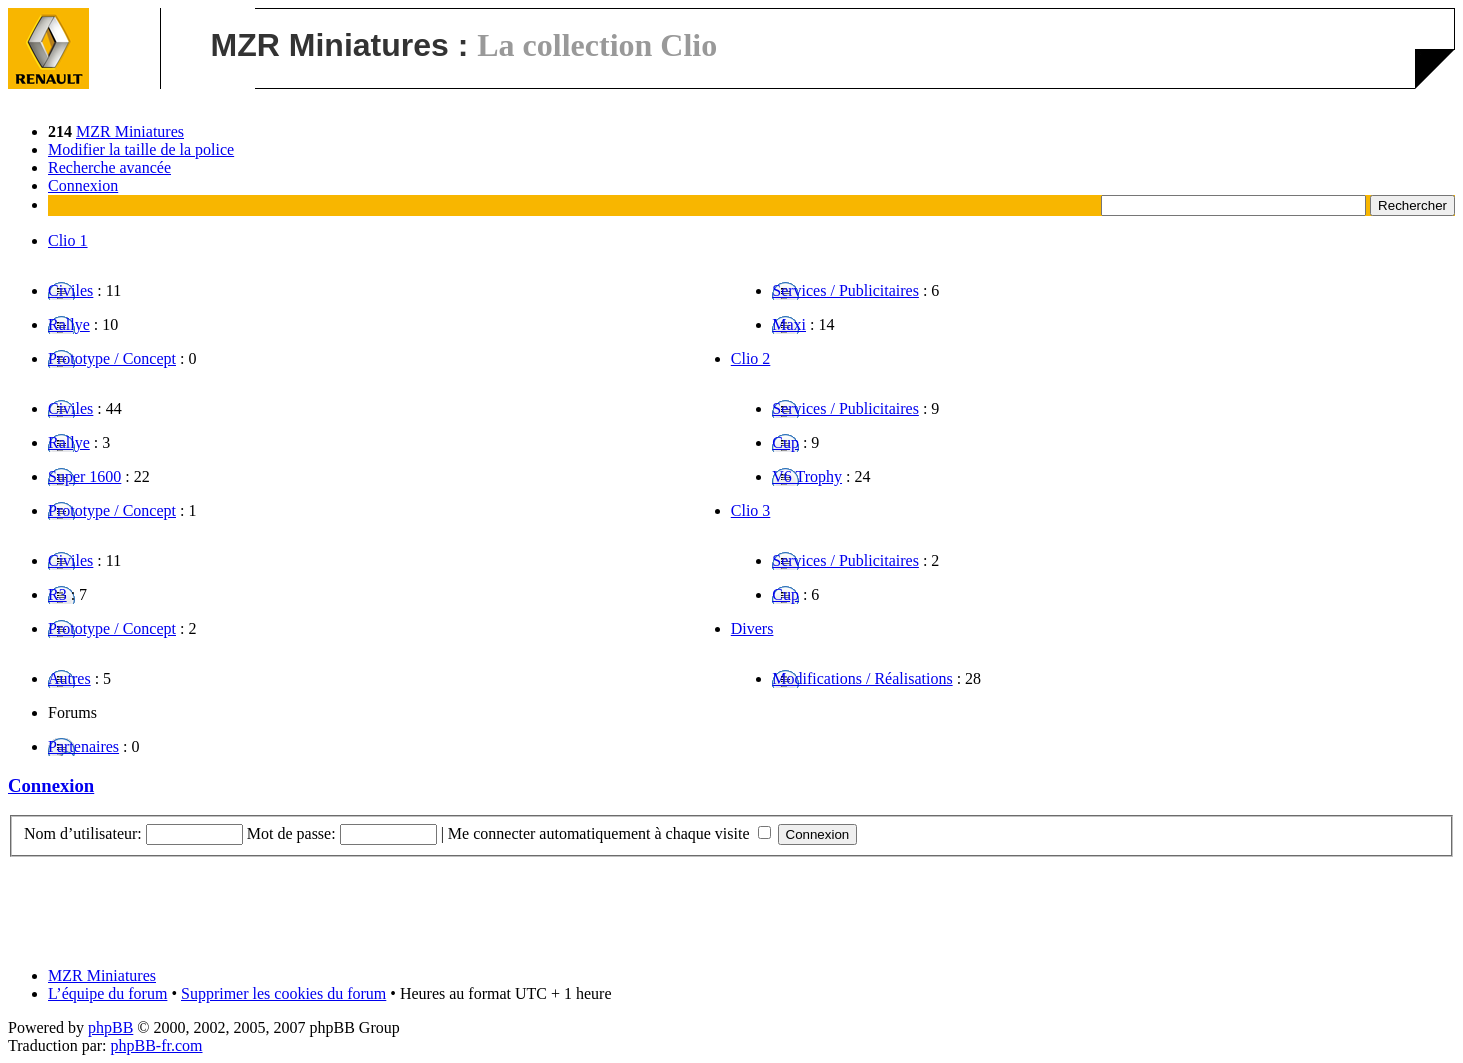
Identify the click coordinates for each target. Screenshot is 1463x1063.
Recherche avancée (109, 167)
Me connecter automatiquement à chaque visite (609, 833)
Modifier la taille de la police (141, 149)
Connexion (83, 185)
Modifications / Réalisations (862, 678)
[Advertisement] (732, 902)
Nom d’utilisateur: (83, 833)
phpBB (110, 1027)
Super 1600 (84, 476)
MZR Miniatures (130, 131)
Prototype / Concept (112, 358)
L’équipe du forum (107, 993)
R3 (57, 594)
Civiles (70, 290)
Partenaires (83, 746)
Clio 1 (68, 240)
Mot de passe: (291, 833)
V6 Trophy (807, 476)
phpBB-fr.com (157, 1045)
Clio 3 (751, 510)
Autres (69, 678)
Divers (752, 628)
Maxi (789, 324)
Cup (785, 442)
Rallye (69, 324)
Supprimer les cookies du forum (283, 993)
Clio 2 (751, 358)
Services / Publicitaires (845, 290)
